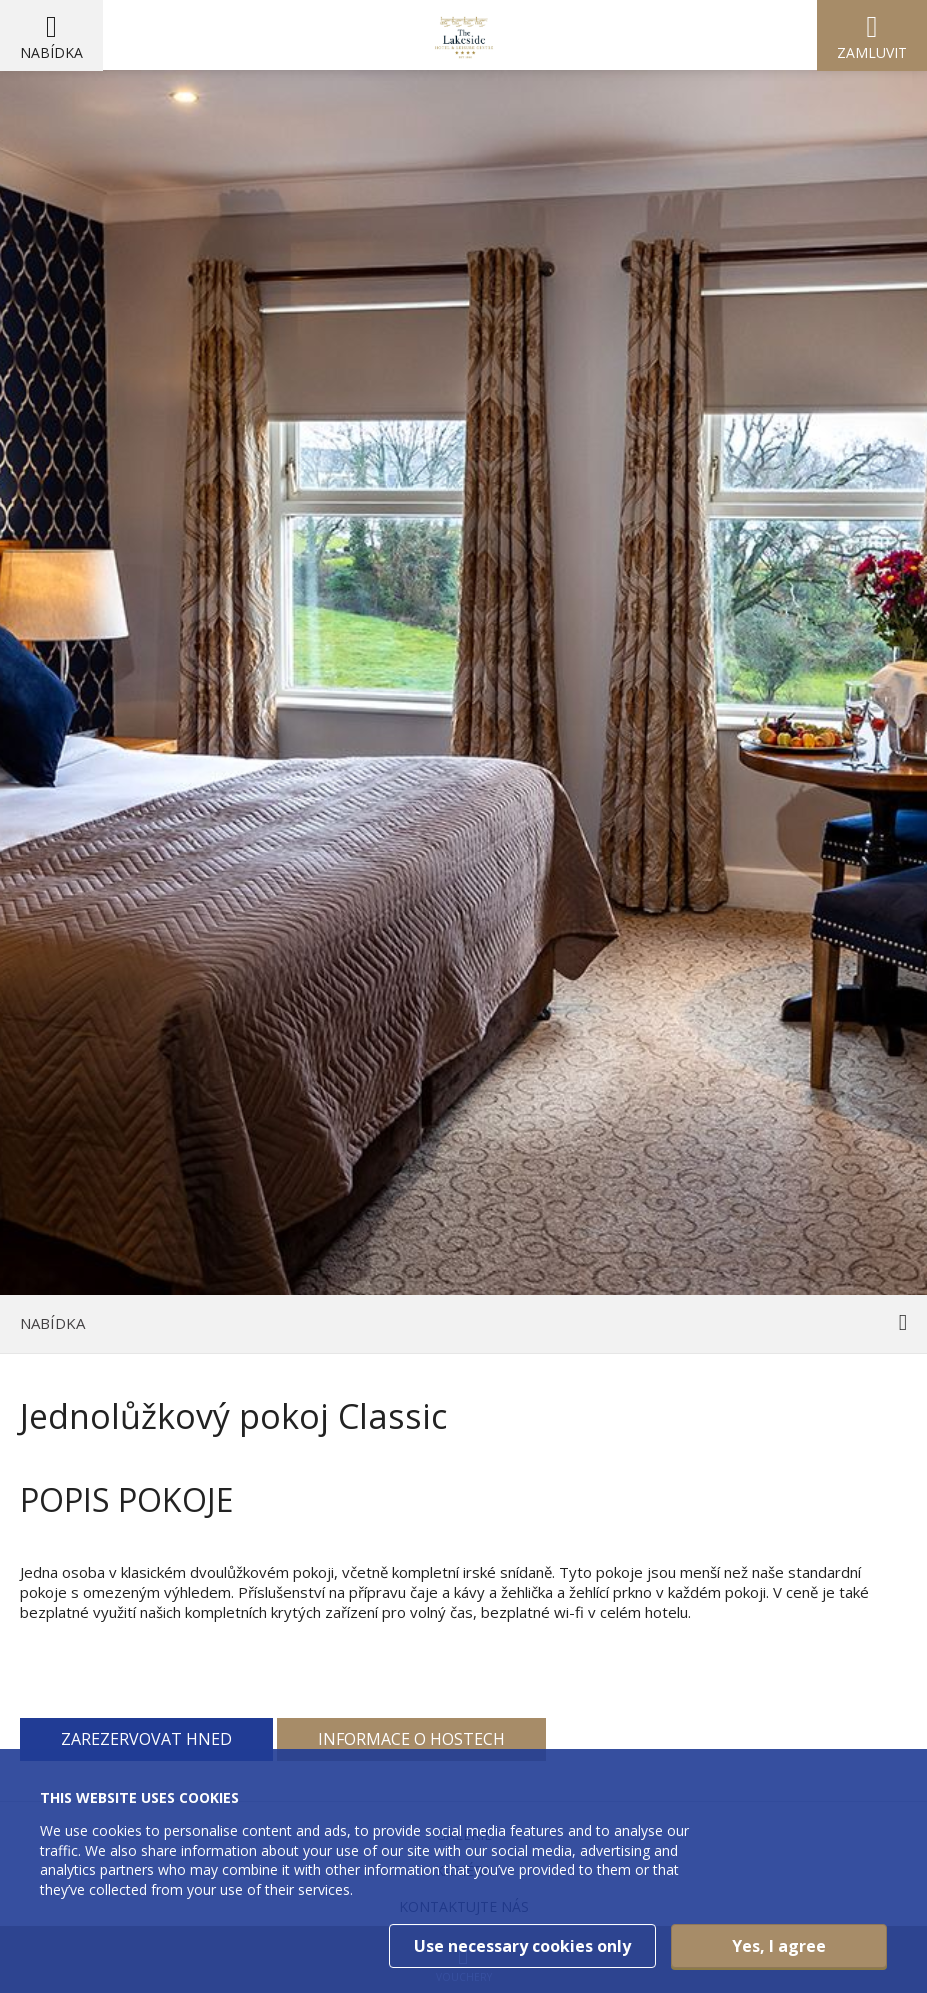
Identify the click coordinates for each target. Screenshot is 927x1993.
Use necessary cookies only (522, 1946)
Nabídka (51, 52)
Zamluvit (872, 52)
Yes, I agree (779, 1946)
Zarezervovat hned (146, 1739)
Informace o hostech (411, 1739)
